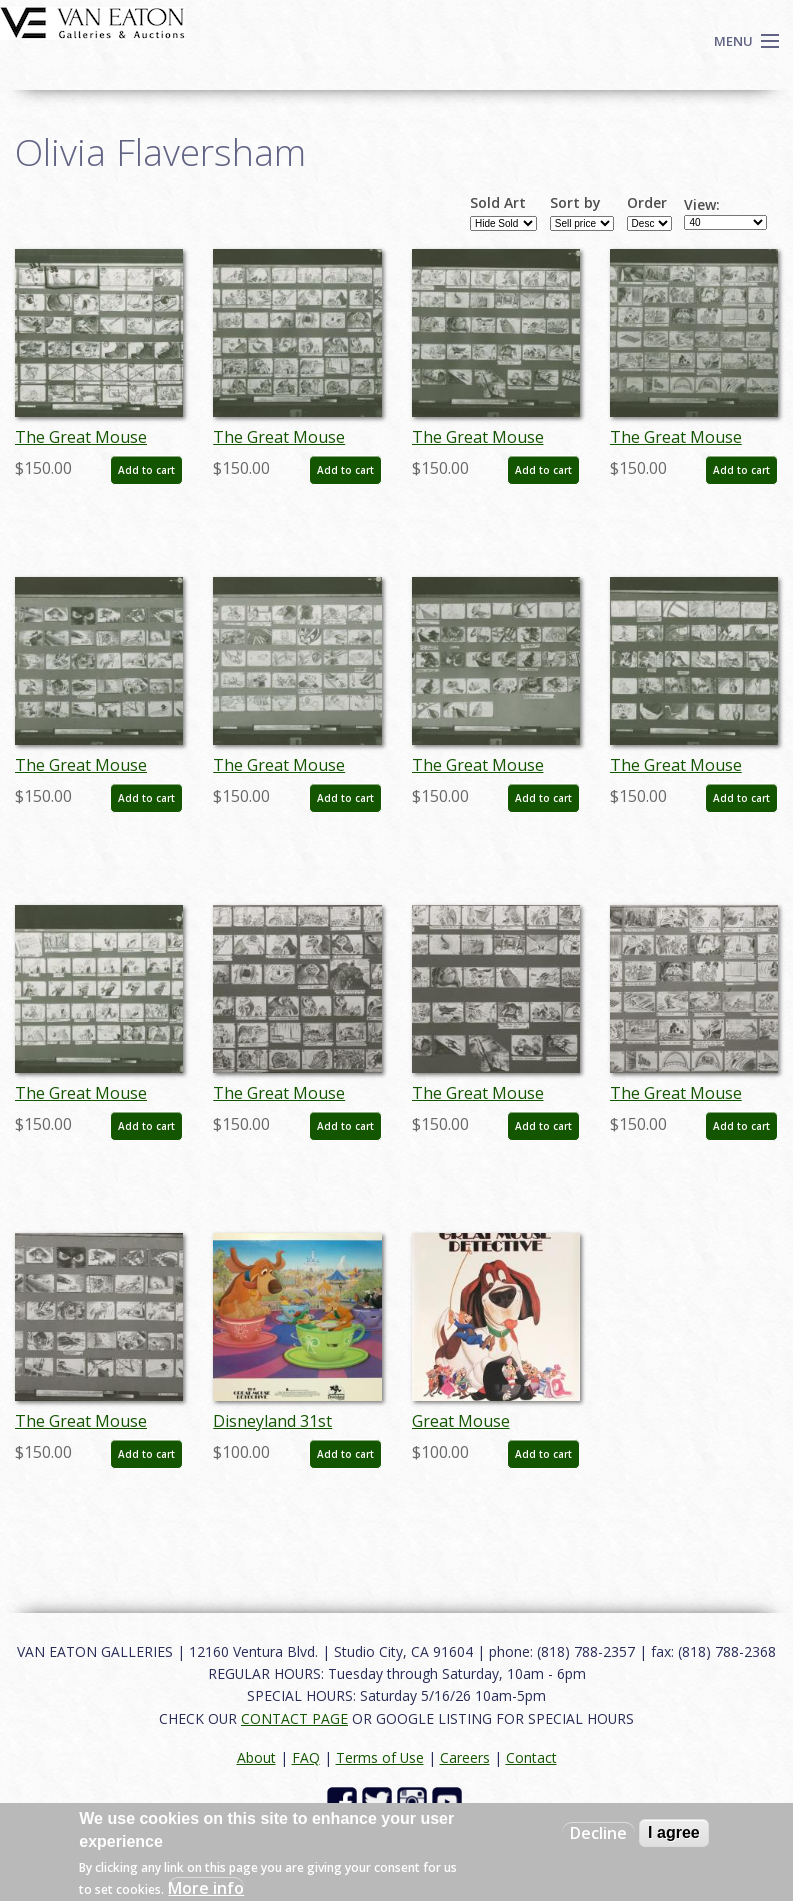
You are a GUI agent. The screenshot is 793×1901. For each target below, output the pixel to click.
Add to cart (146, 470)
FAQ (306, 1757)
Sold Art (498, 203)
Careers (465, 1757)
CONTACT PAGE (294, 1718)
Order (647, 203)
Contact (531, 1757)
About (256, 1757)
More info (206, 1888)
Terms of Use (380, 1757)
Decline (598, 1833)
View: (702, 205)
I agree (674, 1832)
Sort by (575, 203)
